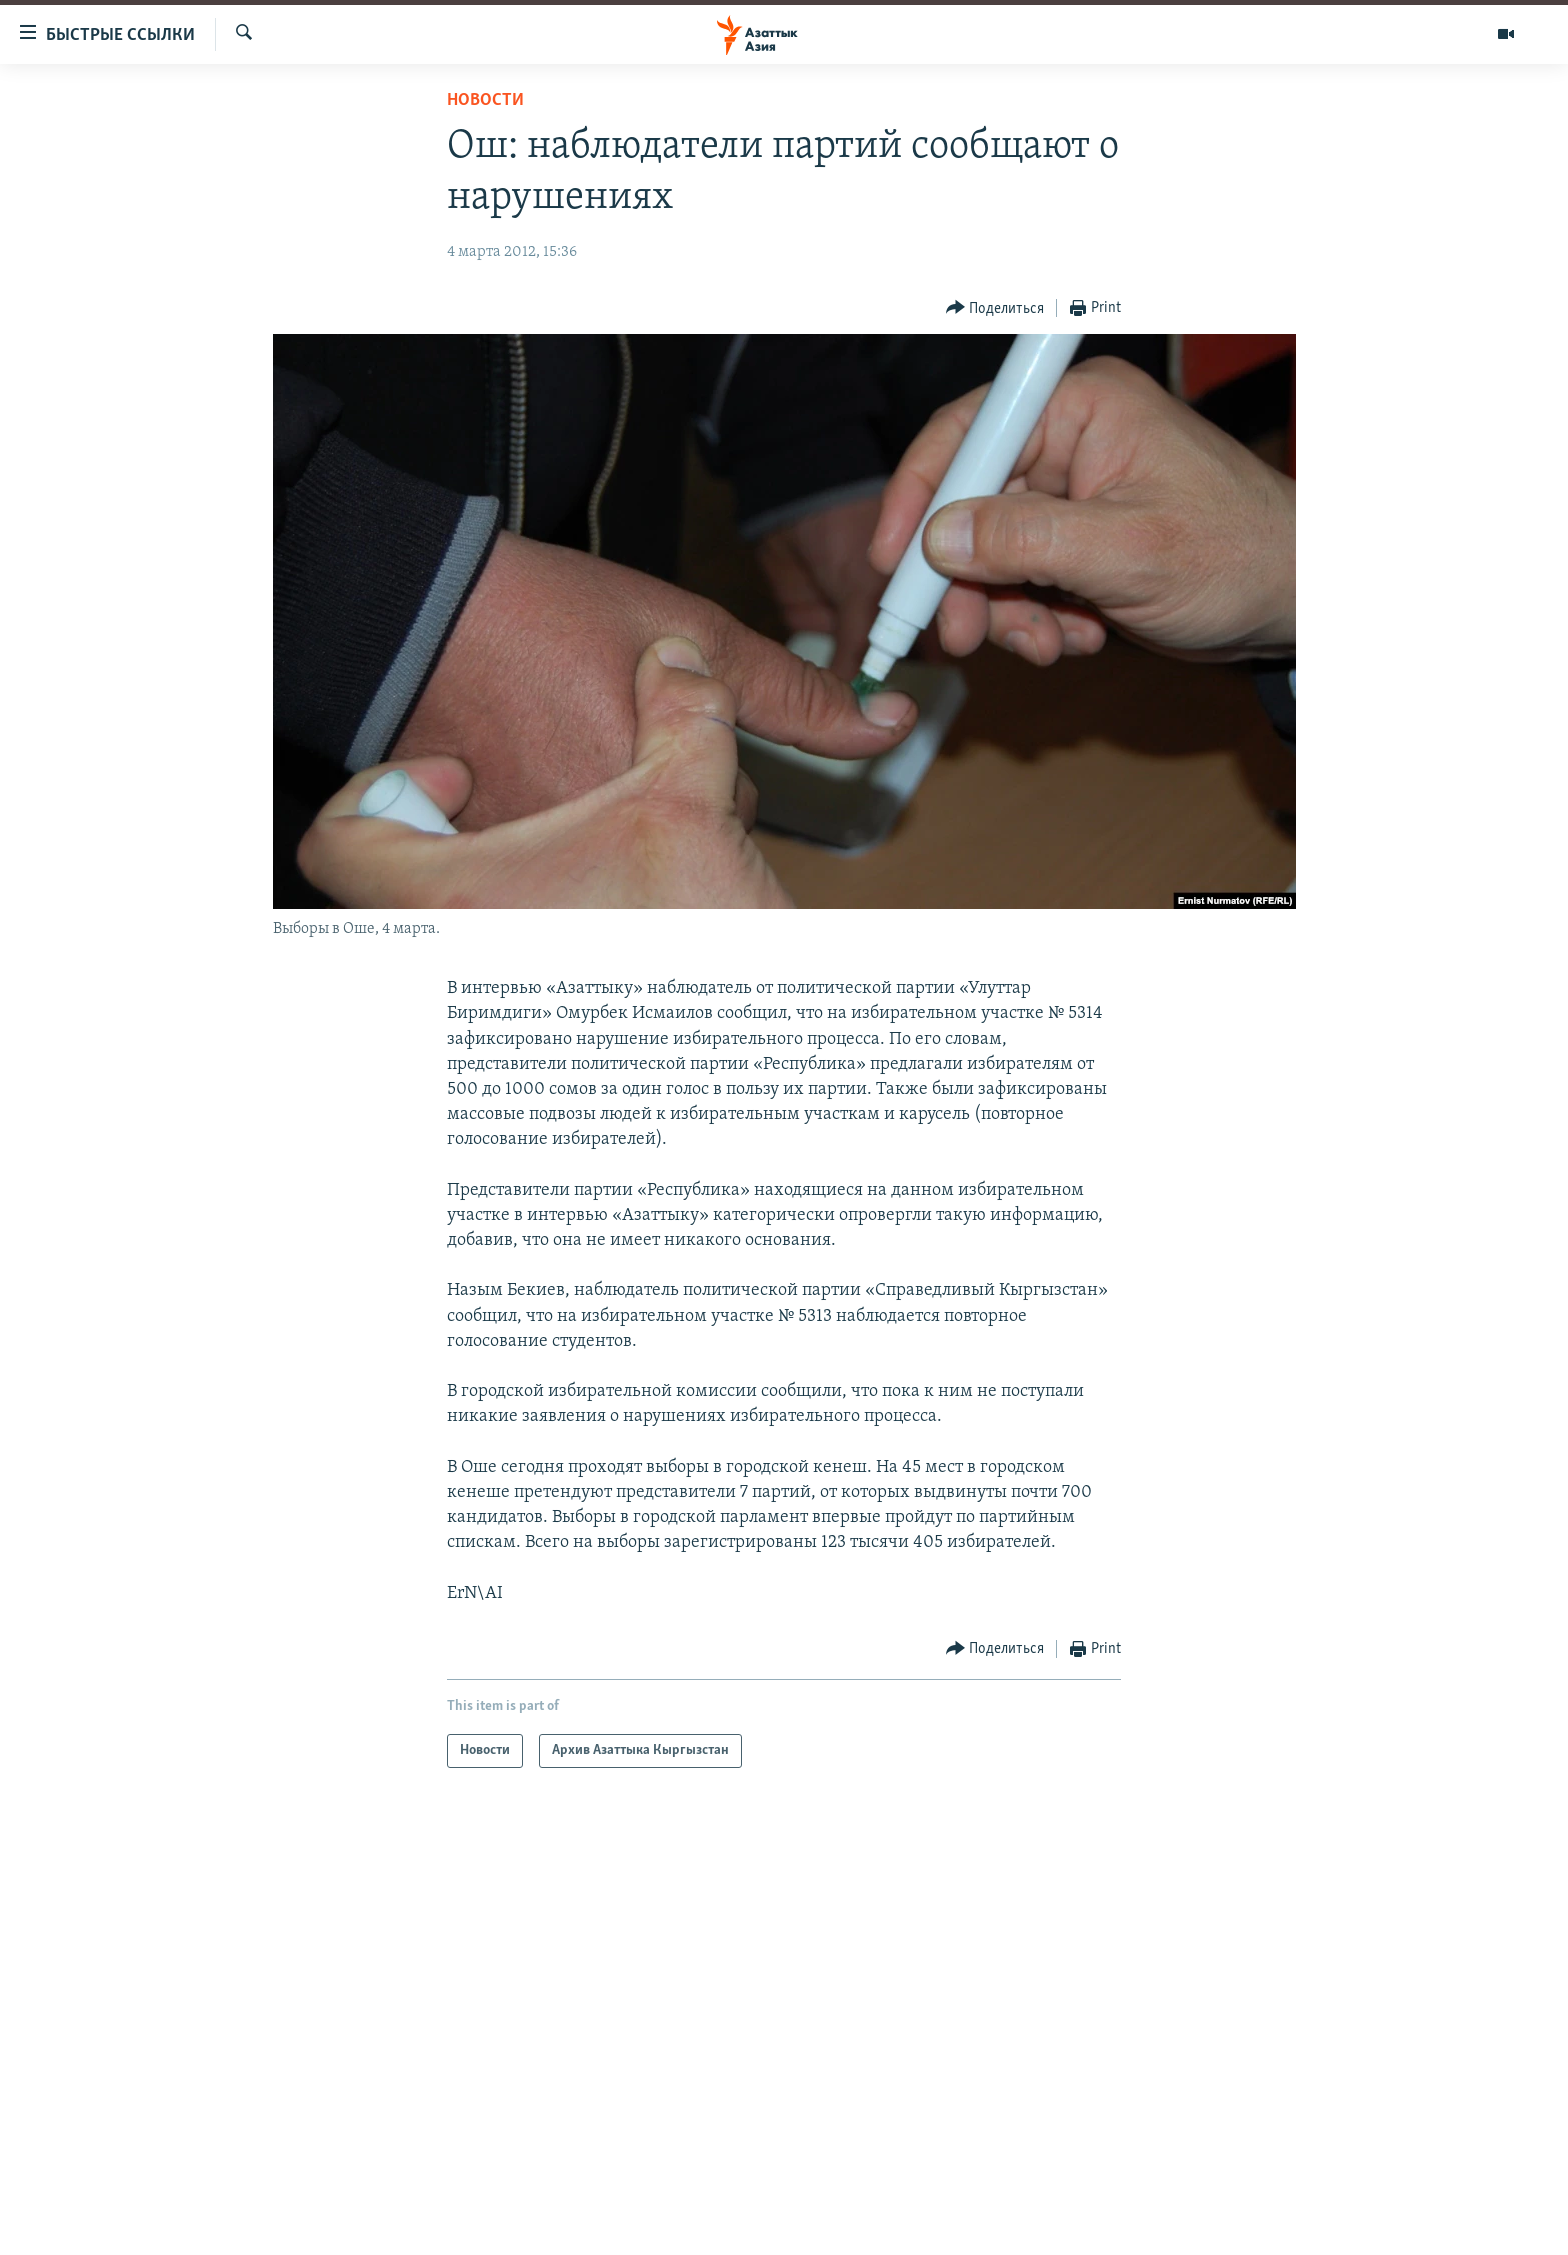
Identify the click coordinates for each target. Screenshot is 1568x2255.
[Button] (995, 308)
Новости (485, 100)
